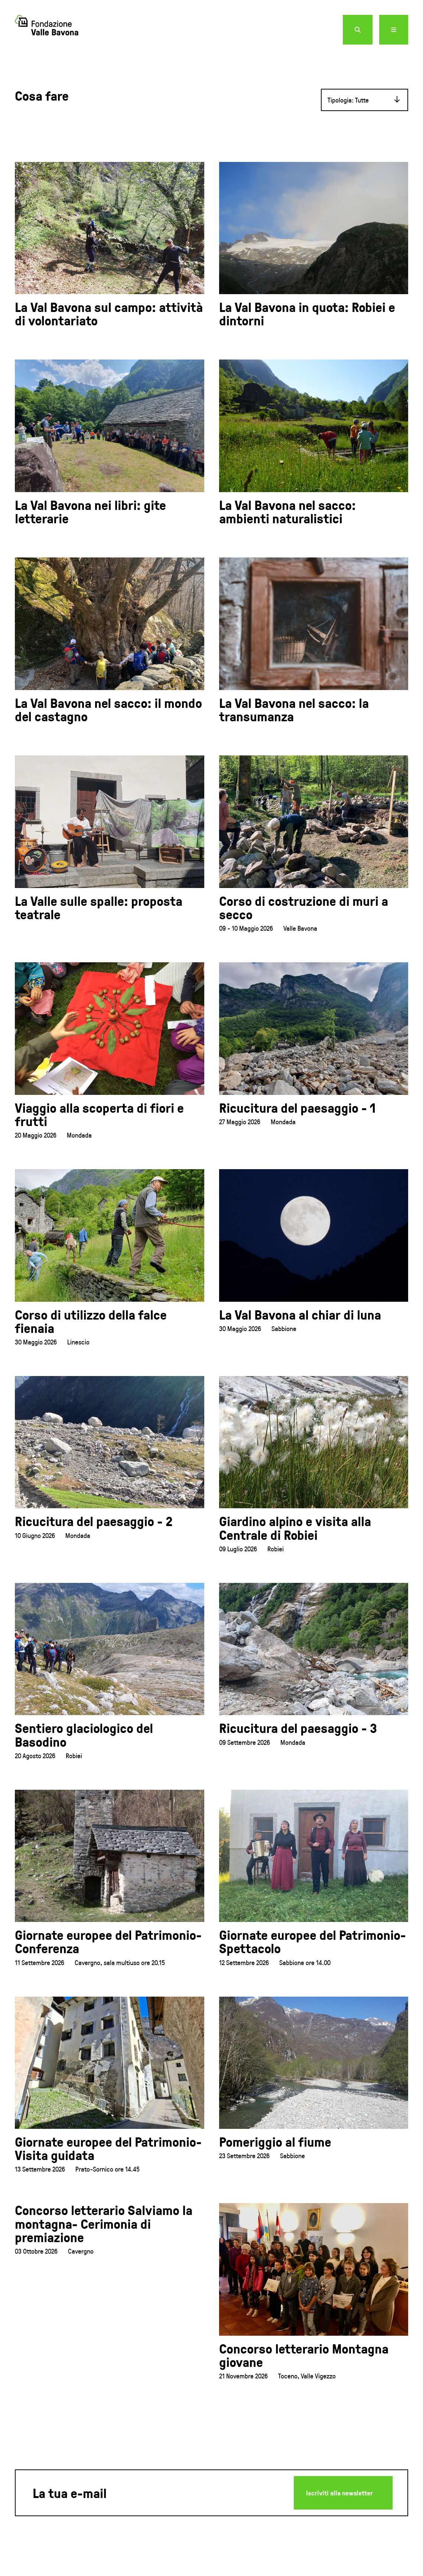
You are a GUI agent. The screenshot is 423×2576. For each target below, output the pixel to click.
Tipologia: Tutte (348, 100)
